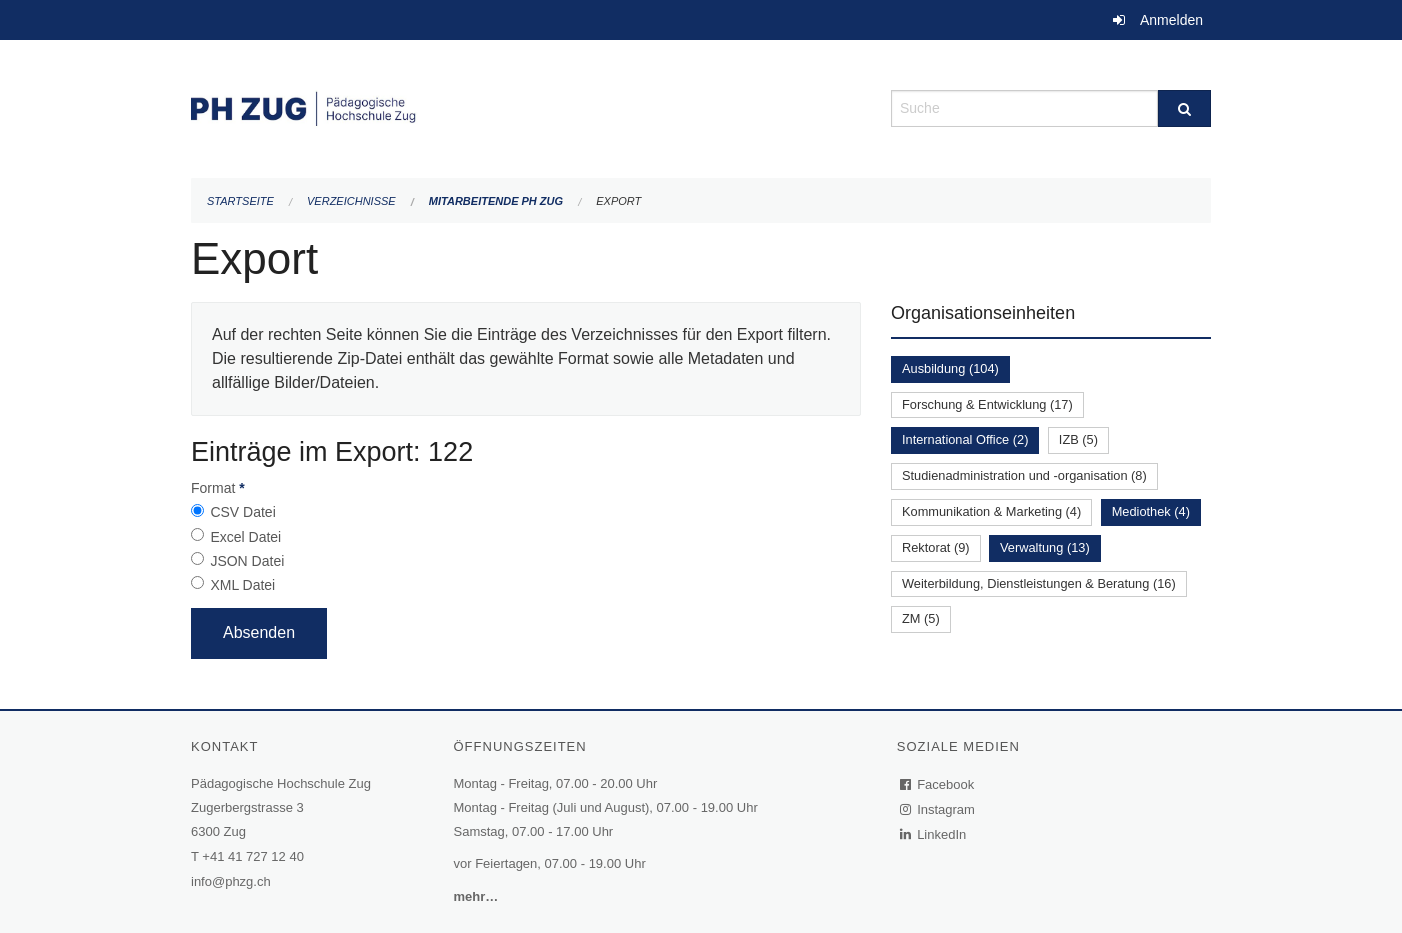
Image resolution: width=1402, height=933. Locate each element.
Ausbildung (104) (950, 368)
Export (618, 201)
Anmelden (1171, 20)
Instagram (938, 809)
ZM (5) (921, 618)
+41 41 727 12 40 (253, 856)
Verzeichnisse (351, 201)
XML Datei (242, 585)
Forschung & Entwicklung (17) (987, 404)
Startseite (240, 201)
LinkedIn (934, 834)
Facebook (938, 784)
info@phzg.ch (231, 881)
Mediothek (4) (1151, 511)
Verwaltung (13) (1045, 547)
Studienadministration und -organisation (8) (1024, 475)
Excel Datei (245, 537)
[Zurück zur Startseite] (526, 106)
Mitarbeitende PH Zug (496, 201)
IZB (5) (1078, 439)
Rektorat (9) (936, 547)
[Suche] (1184, 108)
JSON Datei (247, 561)
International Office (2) (965, 439)
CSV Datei (242, 512)
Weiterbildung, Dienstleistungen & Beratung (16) (1039, 583)
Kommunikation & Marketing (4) (991, 511)
